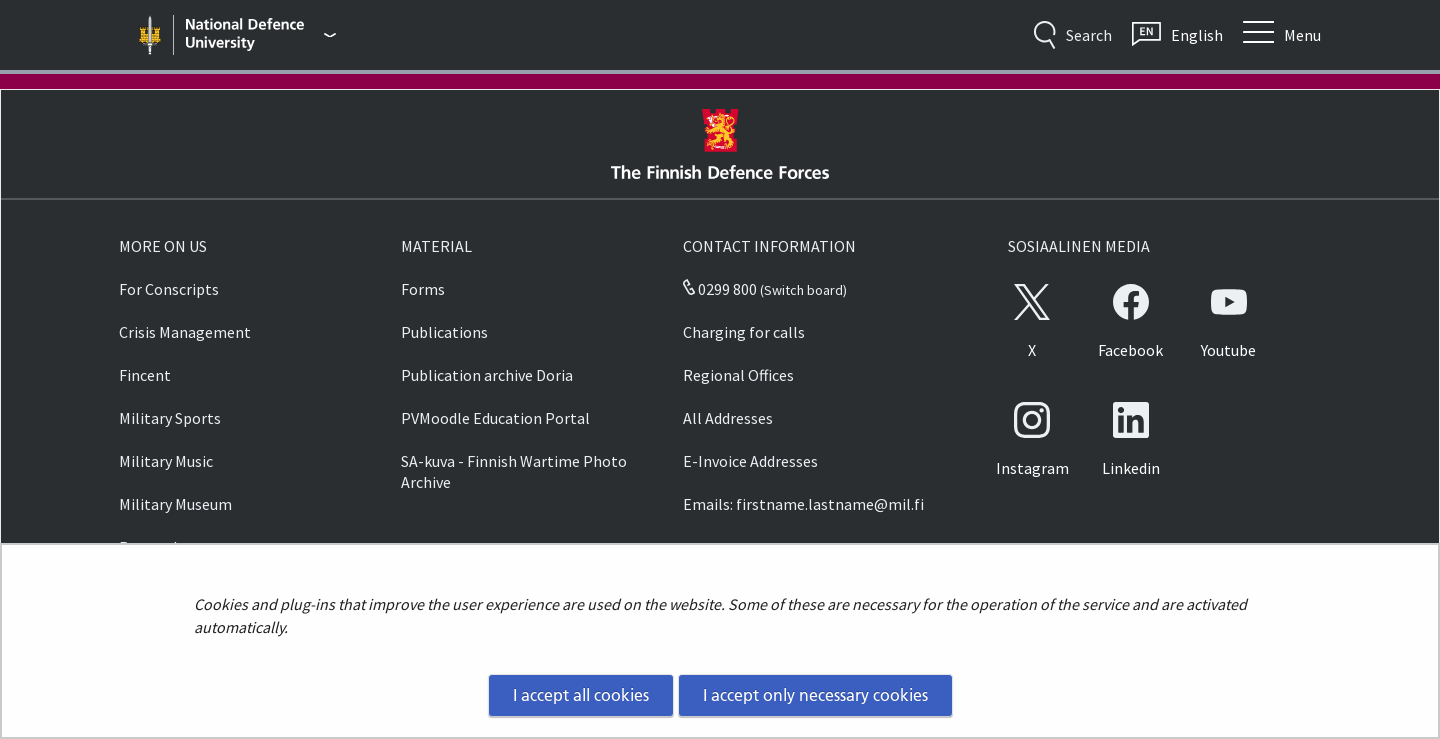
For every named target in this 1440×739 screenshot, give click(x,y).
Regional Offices (738, 375)
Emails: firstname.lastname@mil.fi (803, 504)
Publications (444, 332)
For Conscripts (169, 289)
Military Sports (170, 418)
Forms (423, 289)
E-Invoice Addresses (750, 461)
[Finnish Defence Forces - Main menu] (261, 35)
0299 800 (720, 289)
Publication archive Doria (487, 375)
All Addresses (728, 418)
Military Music (166, 461)
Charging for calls (744, 332)
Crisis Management (185, 332)
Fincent (145, 375)
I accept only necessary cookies (815, 695)
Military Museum (175, 504)
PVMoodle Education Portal (495, 418)
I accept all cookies (581, 695)
